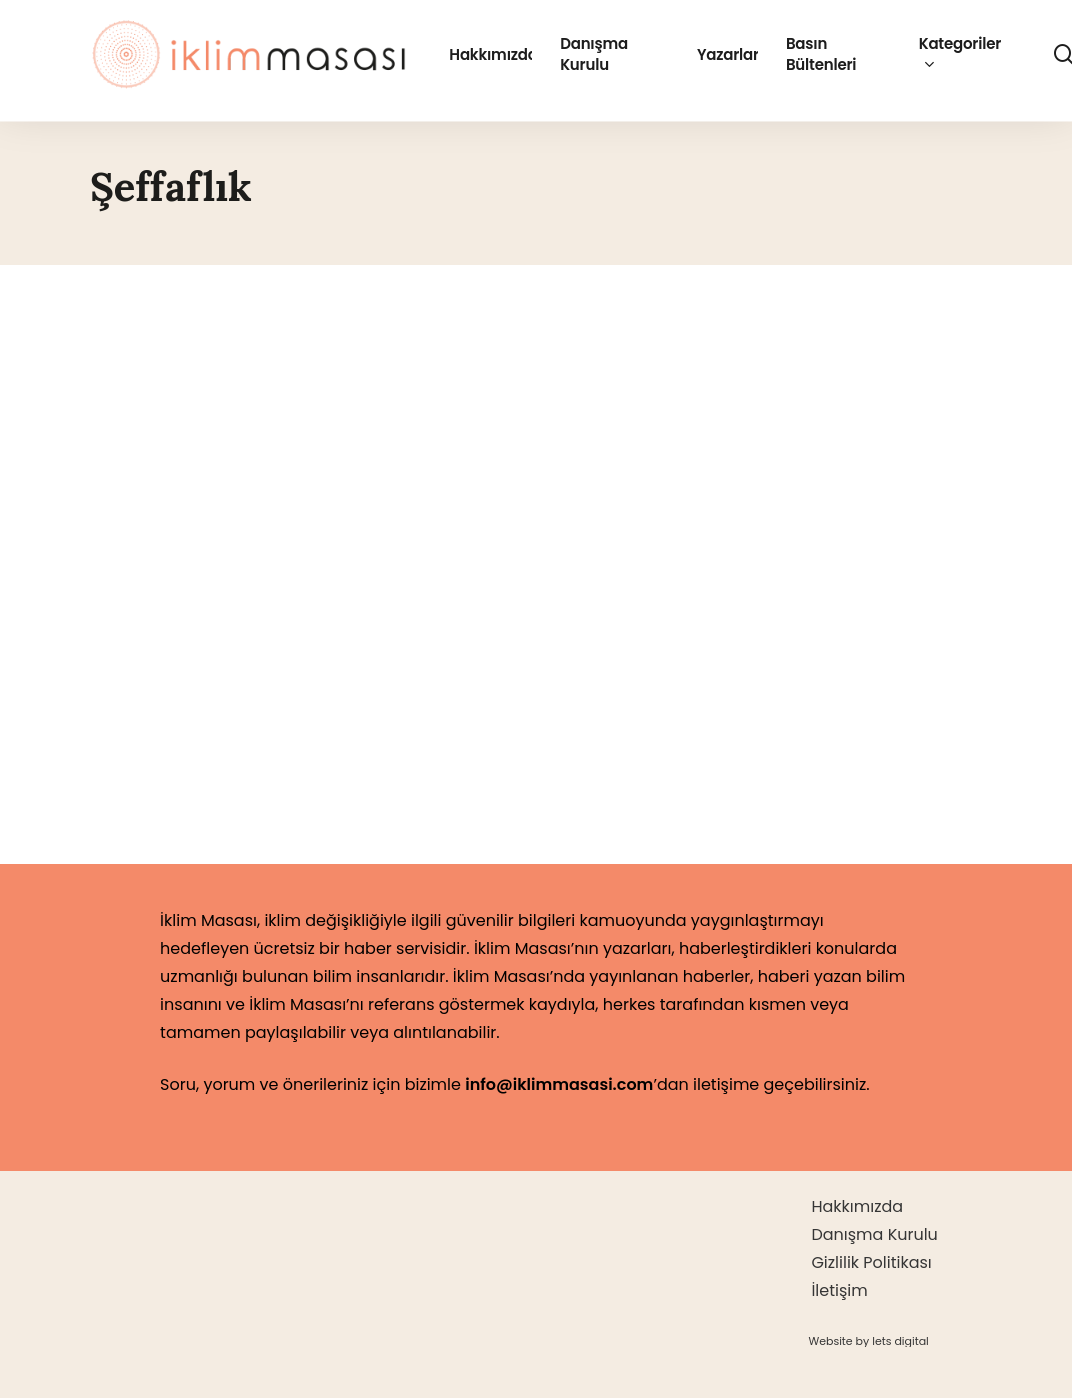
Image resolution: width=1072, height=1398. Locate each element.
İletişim (839, 1290)
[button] (868, 1341)
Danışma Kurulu (874, 1234)
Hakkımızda (857, 1206)
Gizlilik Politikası (871, 1262)
